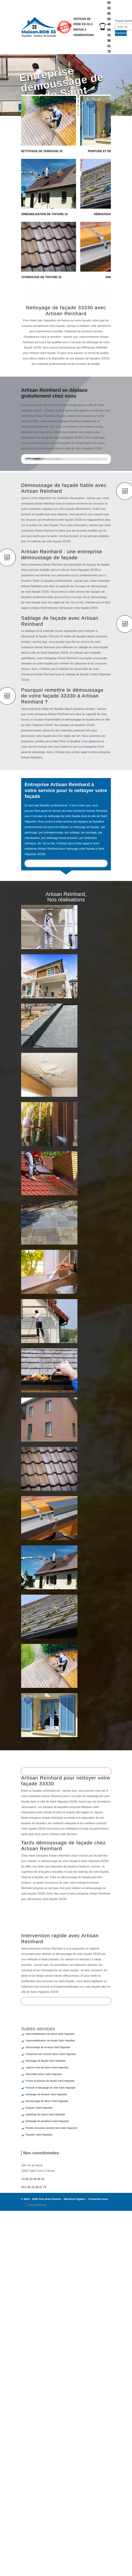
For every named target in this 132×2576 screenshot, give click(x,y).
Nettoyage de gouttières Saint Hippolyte (47, 2121)
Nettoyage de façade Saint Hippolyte (45, 2060)
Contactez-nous (98, 2198)
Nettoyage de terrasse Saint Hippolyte (46, 2094)
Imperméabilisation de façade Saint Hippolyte (50, 2040)
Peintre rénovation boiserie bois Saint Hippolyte (51, 2128)
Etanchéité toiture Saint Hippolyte (44, 2074)
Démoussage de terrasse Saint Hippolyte (48, 2047)
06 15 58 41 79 (109, 40)
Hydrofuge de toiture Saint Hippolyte (45, 2114)
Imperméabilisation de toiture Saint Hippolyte (50, 2033)
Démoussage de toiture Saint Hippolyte (47, 2101)
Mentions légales (75, 2198)
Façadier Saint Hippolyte (39, 2134)
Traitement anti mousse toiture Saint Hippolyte (51, 2054)
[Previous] (23, 188)
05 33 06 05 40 (109, 13)
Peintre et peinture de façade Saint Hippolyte (50, 2080)
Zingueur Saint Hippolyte (39, 2107)
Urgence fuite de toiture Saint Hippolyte (47, 2067)
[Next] (108, 188)
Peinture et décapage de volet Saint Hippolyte (51, 2087)
